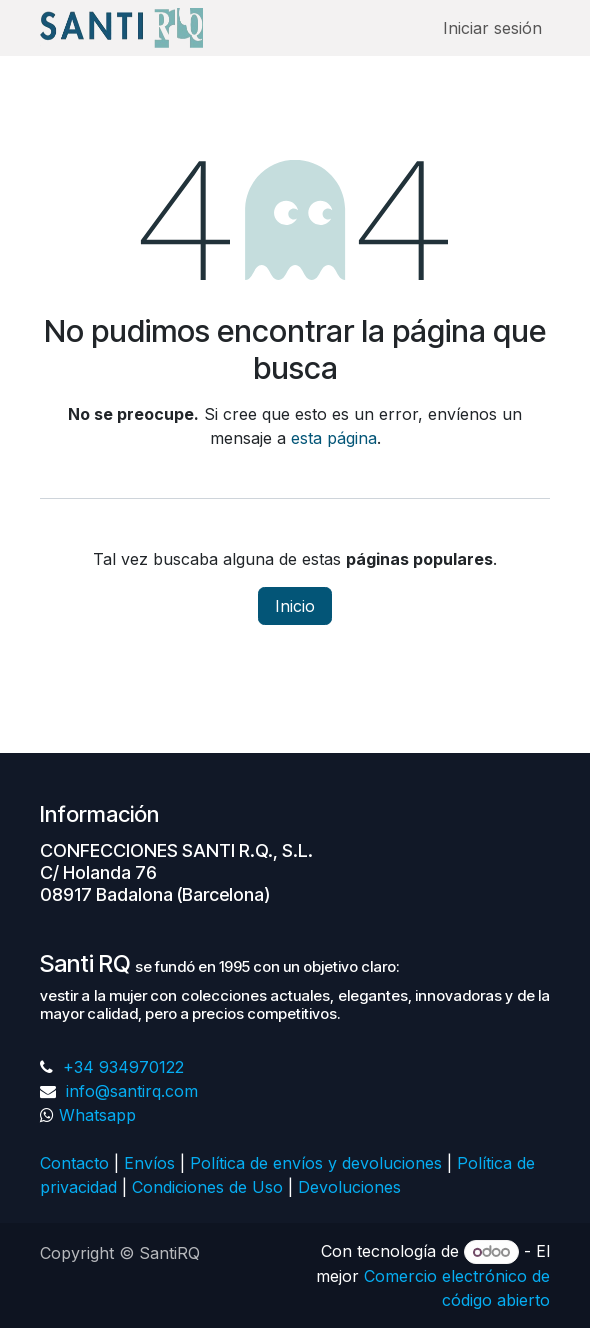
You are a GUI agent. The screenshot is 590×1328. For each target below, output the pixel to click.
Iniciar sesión (492, 28)
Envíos (149, 1163)
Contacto (74, 1163)
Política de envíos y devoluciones (316, 1163)
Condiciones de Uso (207, 1187)
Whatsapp (97, 1115)
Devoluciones (352, 1187)
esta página (334, 438)
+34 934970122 (121, 1067)
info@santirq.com (129, 1091)
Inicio (295, 606)
